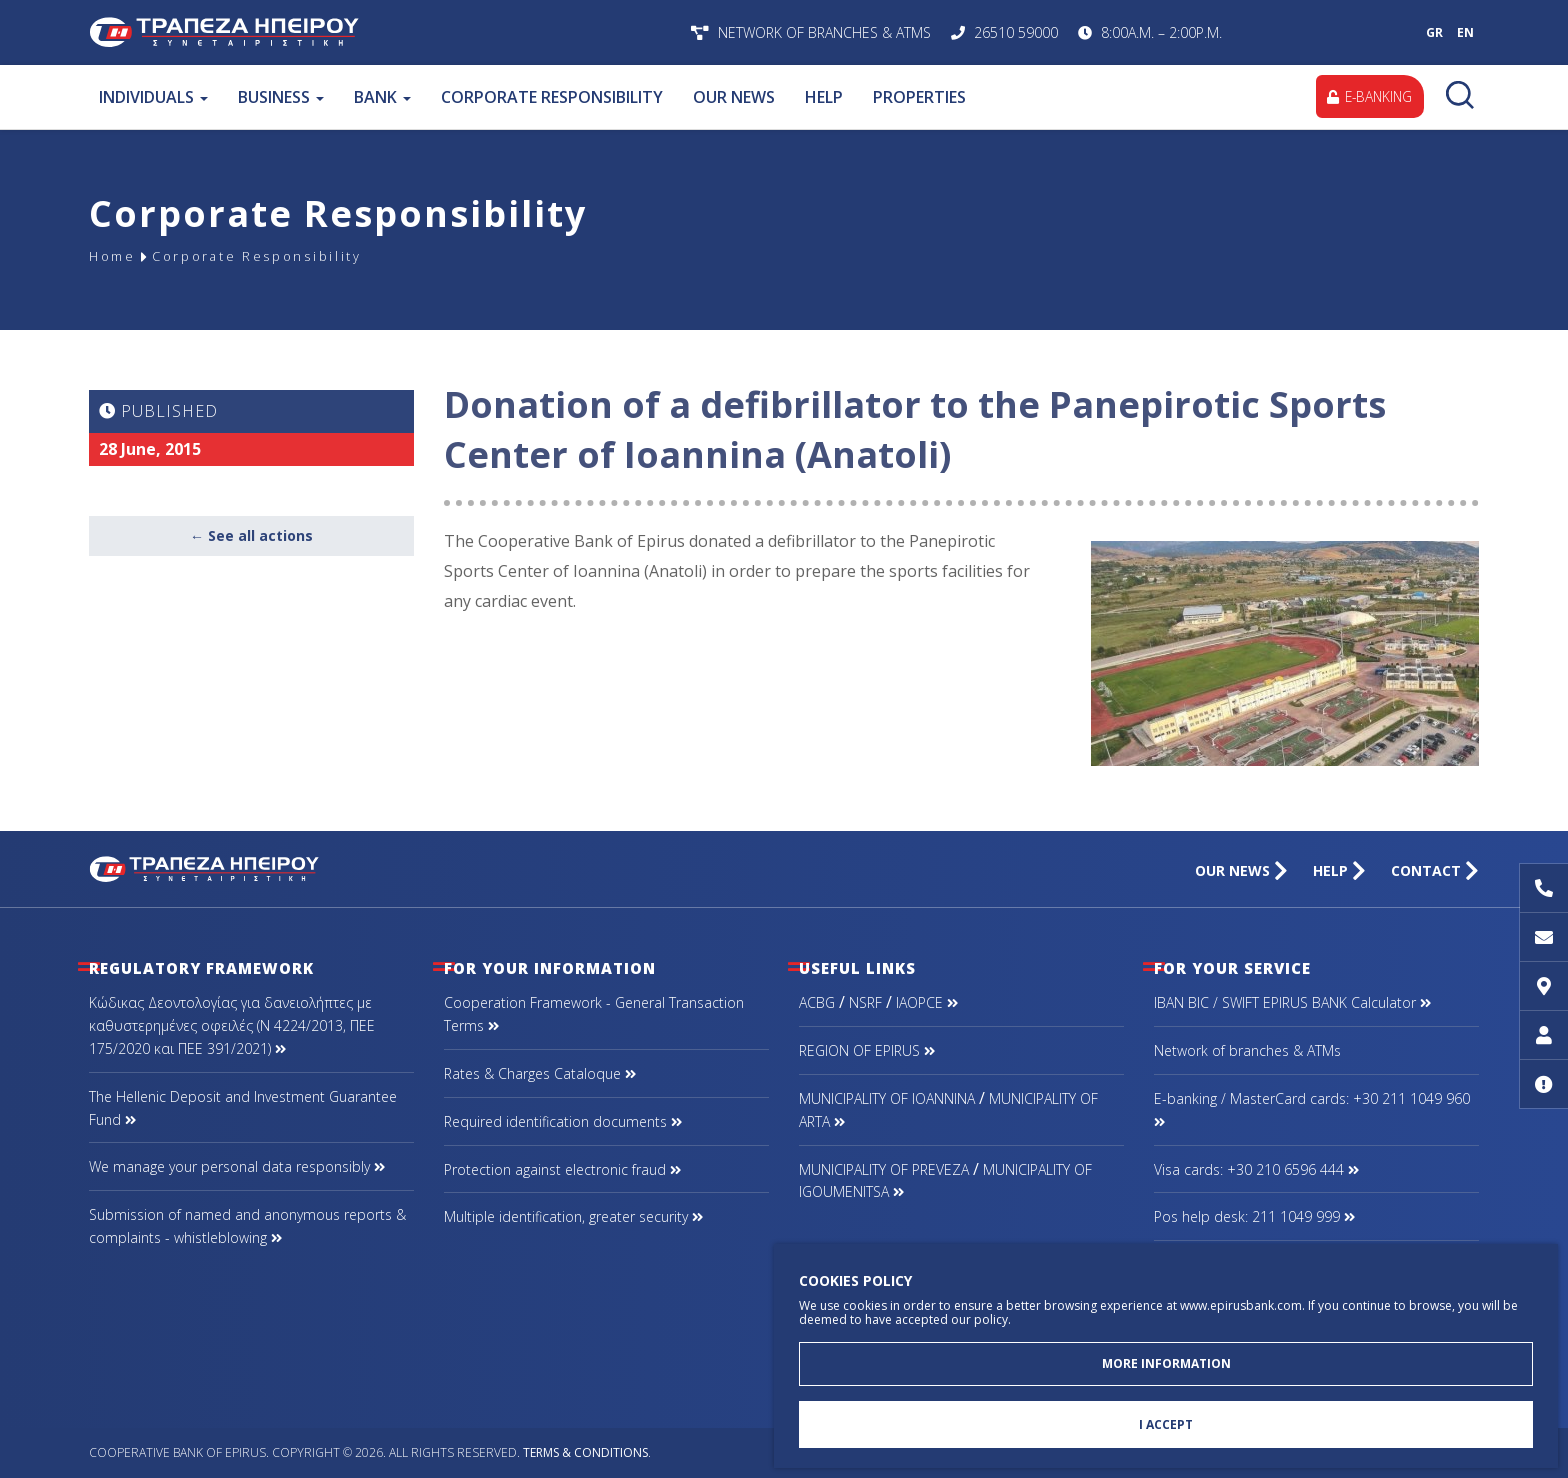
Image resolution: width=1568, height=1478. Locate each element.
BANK (382, 97)
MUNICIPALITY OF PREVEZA (884, 1169)
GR (1434, 32)
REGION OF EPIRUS (867, 1050)
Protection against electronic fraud (562, 1169)
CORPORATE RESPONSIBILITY (552, 97)
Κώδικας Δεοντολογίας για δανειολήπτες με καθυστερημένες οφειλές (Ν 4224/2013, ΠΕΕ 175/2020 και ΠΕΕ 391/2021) (232, 1025)
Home (115, 256)
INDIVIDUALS (153, 97)
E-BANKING (1367, 96)
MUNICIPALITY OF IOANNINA (887, 1098)
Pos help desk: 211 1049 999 (1254, 1216)
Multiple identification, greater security (573, 1216)
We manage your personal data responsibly (237, 1166)
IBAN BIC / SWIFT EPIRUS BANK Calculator (1292, 1002)
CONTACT (1435, 870)
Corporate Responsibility (272, 256)
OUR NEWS (734, 97)
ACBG (817, 1002)
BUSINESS (281, 97)
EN (1465, 32)
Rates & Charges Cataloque (540, 1073)
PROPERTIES (919, 97)
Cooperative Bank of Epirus (351, 32)
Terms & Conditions (585, 1452)
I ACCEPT (1166, 1423)
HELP (824, 97)
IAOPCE (927, 1002)
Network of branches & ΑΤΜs (1247, 1050)
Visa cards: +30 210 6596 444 (1256, 1169)
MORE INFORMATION (1166, 1360)
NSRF (865, 1002)
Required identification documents (563, 1121)
